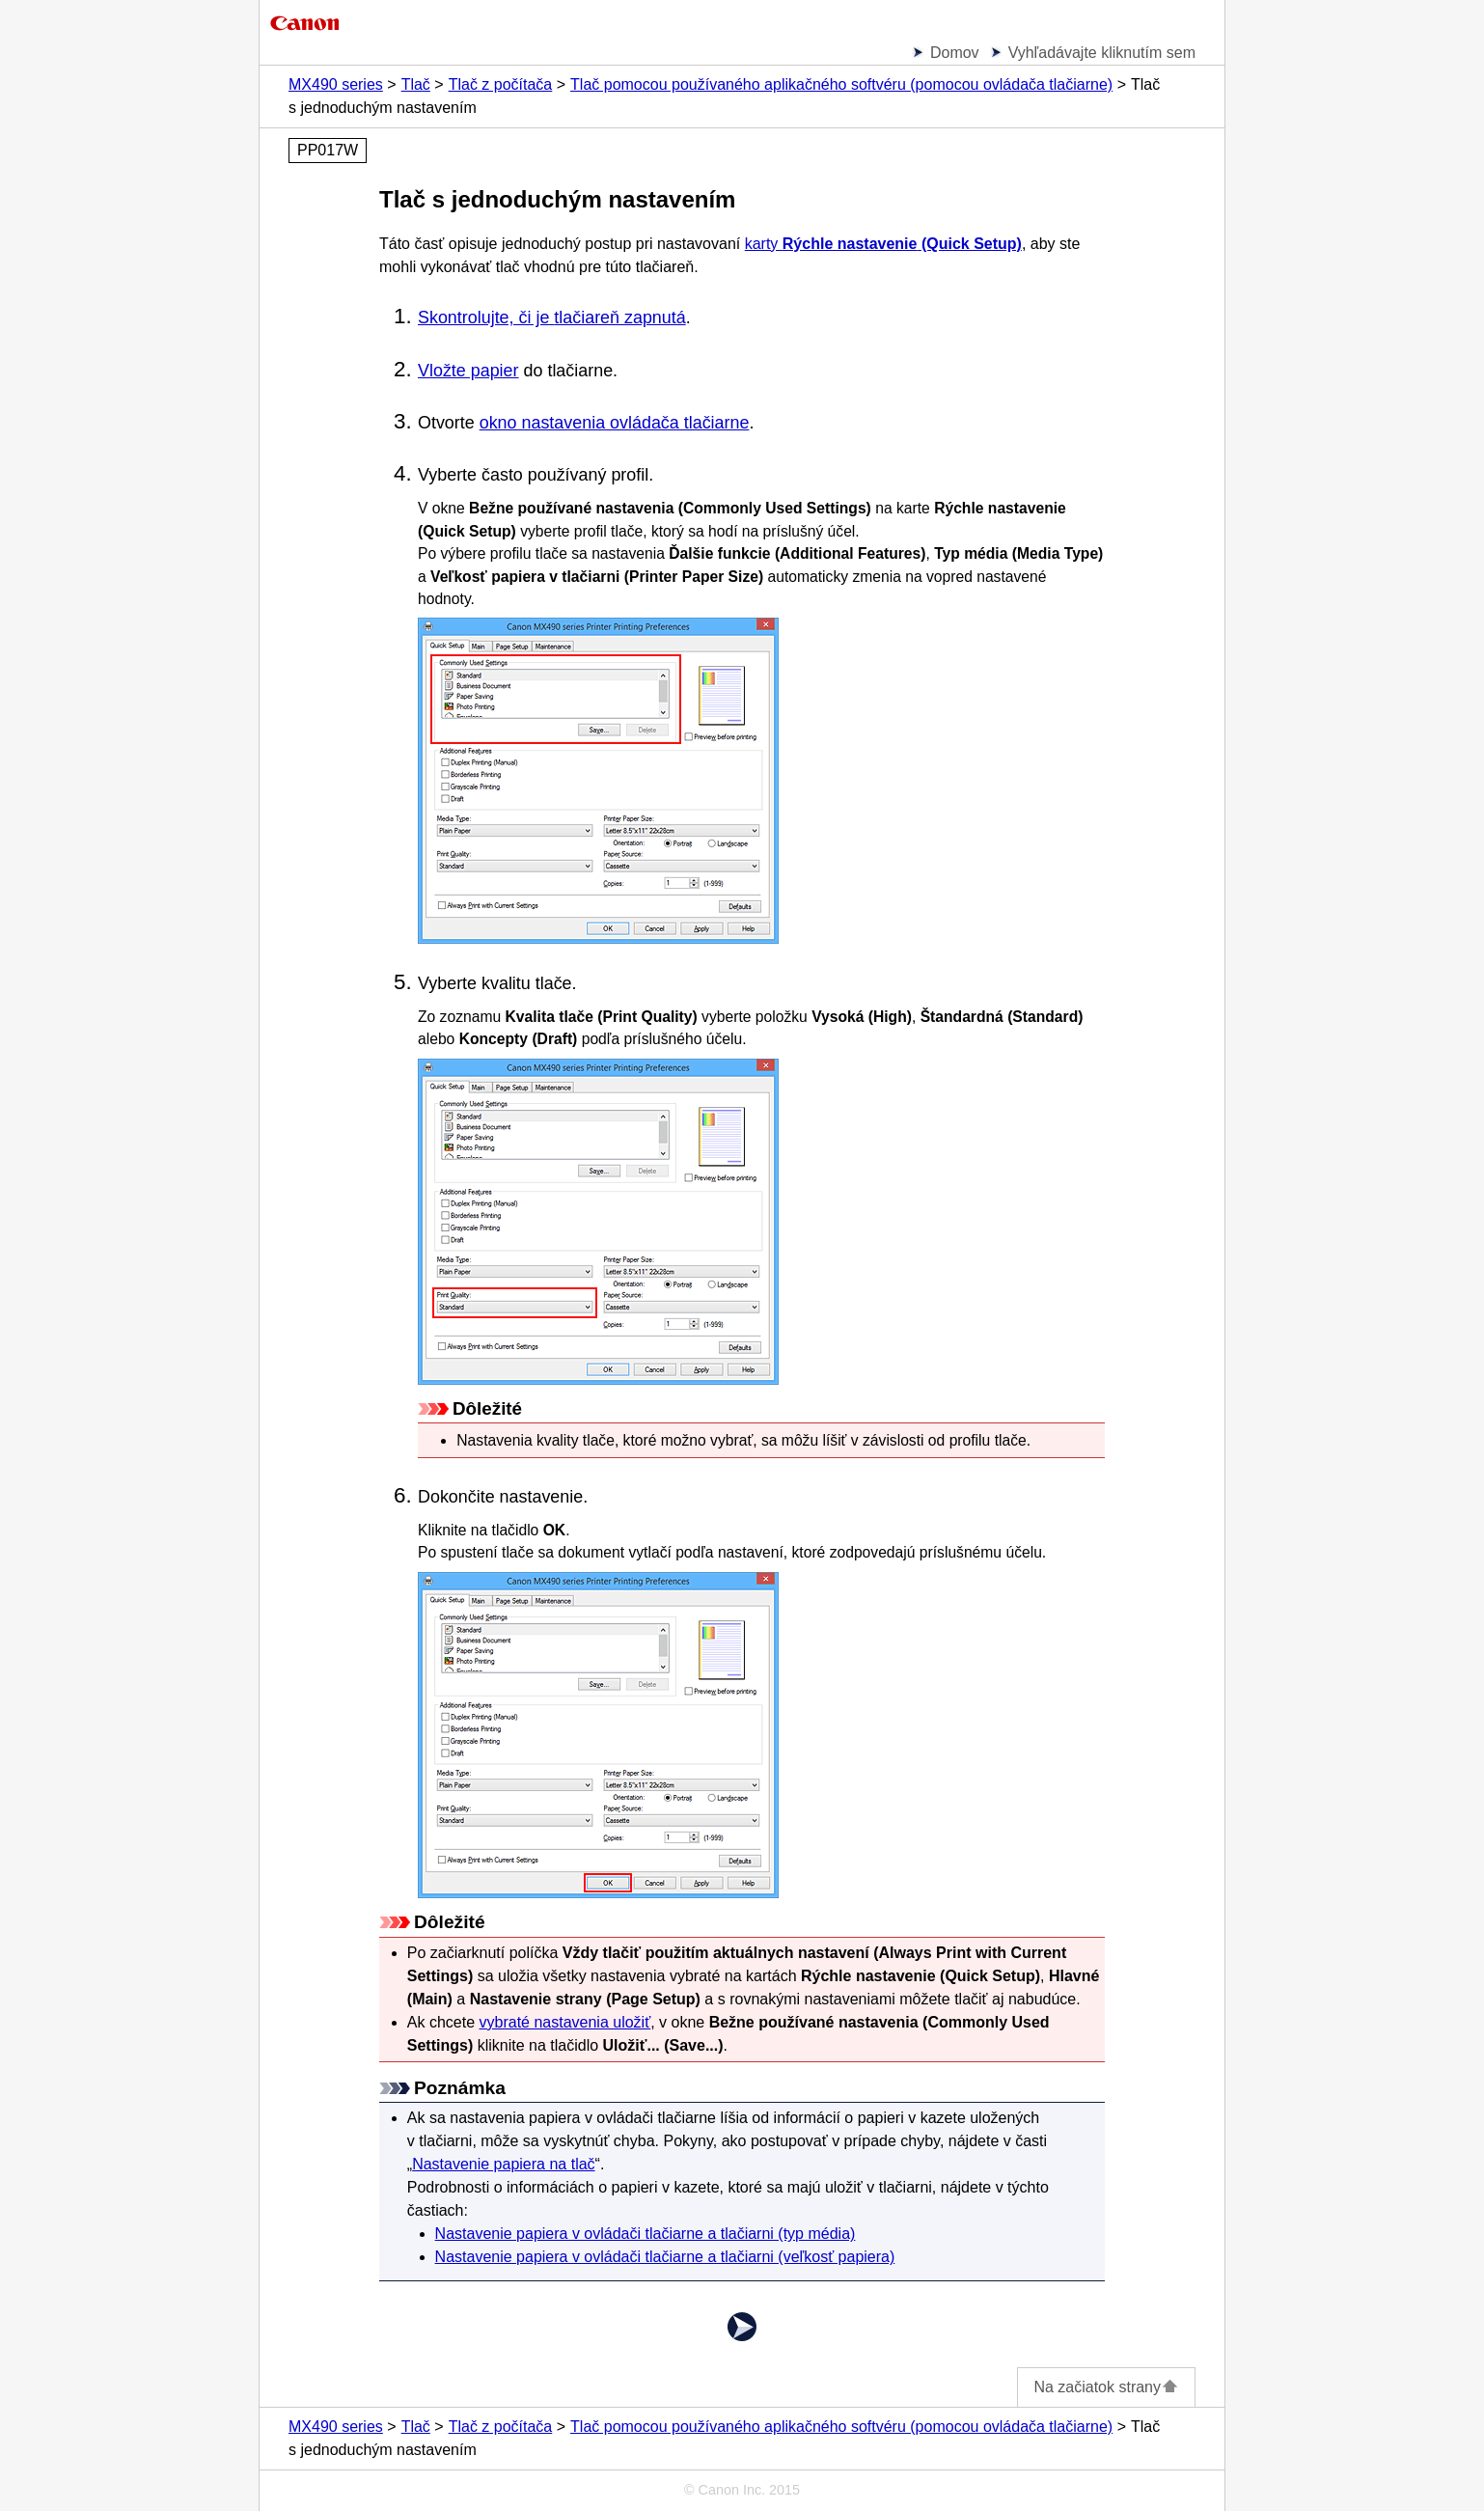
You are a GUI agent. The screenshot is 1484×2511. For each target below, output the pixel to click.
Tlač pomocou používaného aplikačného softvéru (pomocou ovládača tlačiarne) (841, 84)
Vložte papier (468, 370)
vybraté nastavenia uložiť (565, 2022)
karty (883, 243)
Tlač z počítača (501, 84)
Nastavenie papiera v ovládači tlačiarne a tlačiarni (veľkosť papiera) (665, 2257)
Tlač (415, 84)
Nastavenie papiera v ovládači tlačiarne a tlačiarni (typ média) (645, 2233)
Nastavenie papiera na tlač (503, 2164)
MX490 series (336, 84)
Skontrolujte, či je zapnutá (552, 317)
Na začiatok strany (1106, 2387)
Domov (954, 52)
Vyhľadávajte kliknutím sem (1101, 52)
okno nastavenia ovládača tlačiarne (615, 422)
